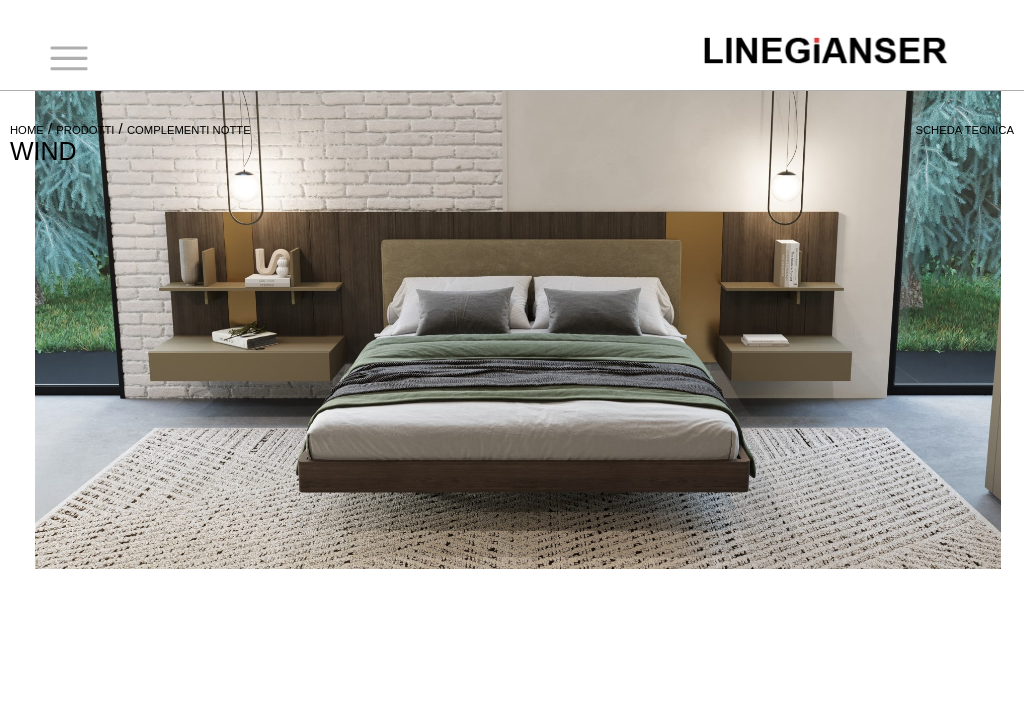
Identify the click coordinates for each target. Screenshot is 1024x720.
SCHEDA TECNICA (964, 130)
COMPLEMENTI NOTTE (189, 130)
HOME (27, 130)
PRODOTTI (85, 130)
